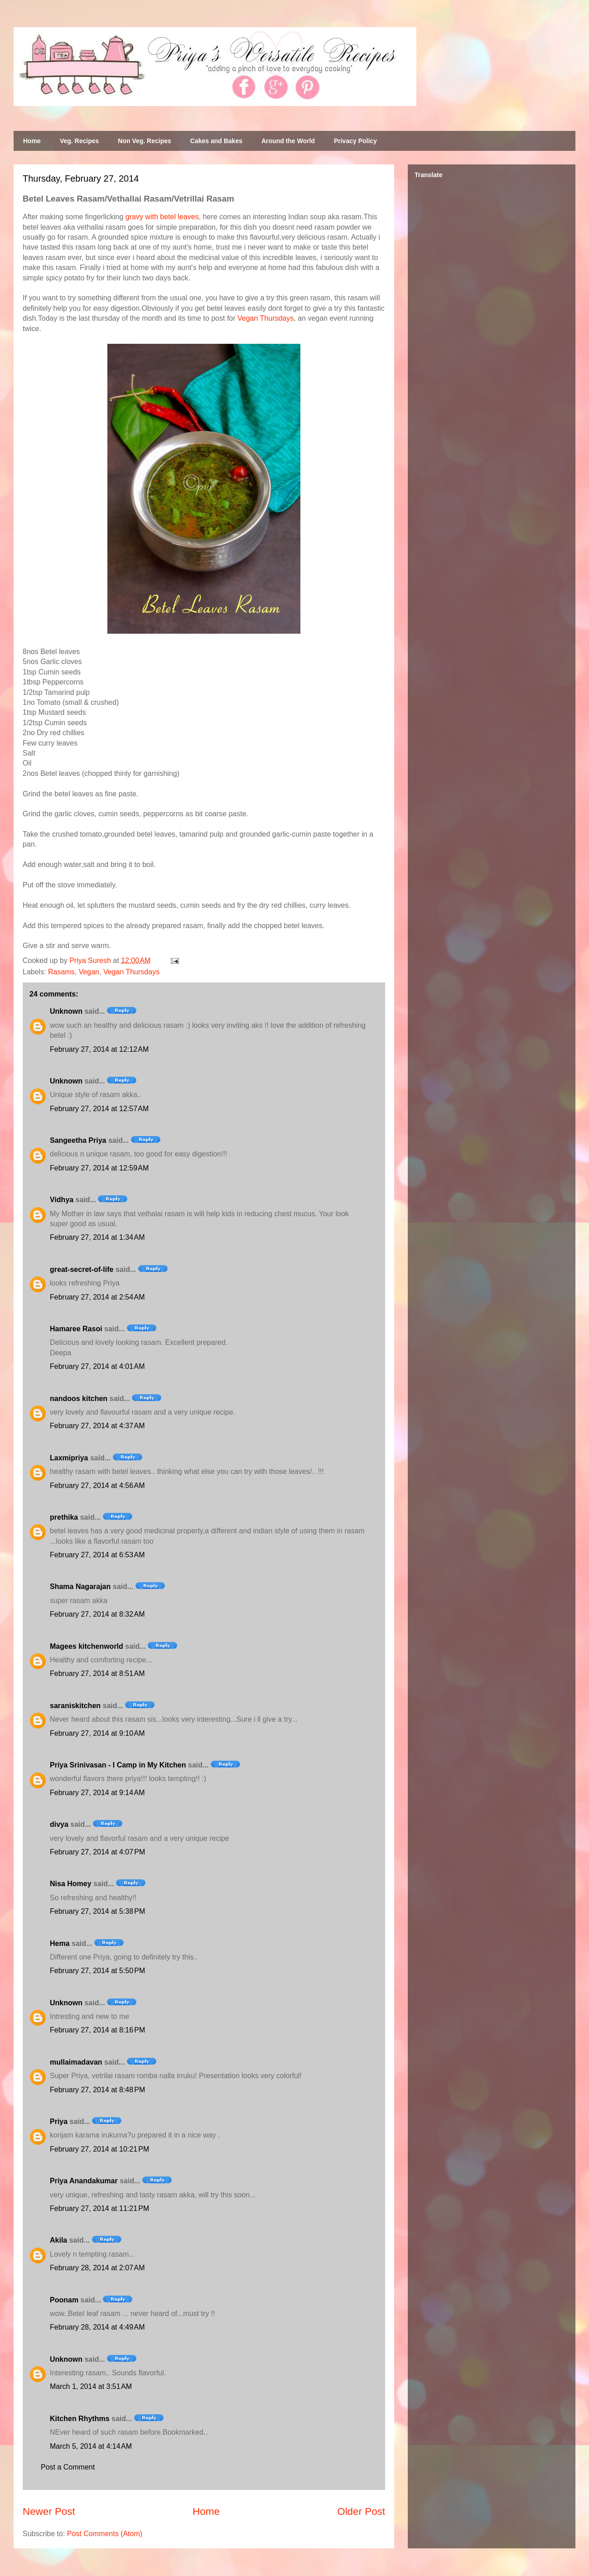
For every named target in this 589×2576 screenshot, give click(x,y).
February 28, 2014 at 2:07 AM (97, 2268)
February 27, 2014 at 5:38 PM (97, 1911)
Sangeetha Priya (78, 1140)
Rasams (61, 972)
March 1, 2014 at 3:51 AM (91, 2386)
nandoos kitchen (78, 1398)
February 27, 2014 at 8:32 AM (97, 1614)
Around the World (288, 140)
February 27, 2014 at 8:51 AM (97, 1673)
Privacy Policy (355, 140)
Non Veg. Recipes (144, 140)
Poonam (64, 2300)
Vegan (89, 972)
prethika (64, 1517)
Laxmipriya (69, 1458)
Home (32, 140)
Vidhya (61, 1200)
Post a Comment (68, 2467)
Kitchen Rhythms (80, 2418)
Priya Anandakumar (84, 2181)
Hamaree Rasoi (76, 1329)
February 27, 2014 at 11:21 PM (99, 2208)
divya (59, 1824)
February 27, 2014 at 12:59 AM (99, 1168)
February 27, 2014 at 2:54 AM (97, 1297)
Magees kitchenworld (86, 1646)
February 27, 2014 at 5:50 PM (97, 1970)
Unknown (66, 1011)
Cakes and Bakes (216, 140)
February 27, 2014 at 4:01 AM (97, 1366)
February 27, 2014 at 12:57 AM (99, 1108)
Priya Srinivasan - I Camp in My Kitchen (118, 1765)
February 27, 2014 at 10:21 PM (99, 2149)
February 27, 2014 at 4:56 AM (97, 1485)
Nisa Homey (71, 1883)
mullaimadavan (76, 2062)
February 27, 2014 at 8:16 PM (97, 2030)
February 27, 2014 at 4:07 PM (97, 1852)
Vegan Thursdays (265, 318)
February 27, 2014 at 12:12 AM (99, 1049)
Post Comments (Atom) (104, 2533)
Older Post (361, 2511)
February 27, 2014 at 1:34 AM (97, 1237)
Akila (58, 2240)
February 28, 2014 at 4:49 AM (97, 2327)
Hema (60, 1943)
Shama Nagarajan (80, 1586)
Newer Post (49, 2511)
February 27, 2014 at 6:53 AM (97, 1555)
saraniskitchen (75, 1705)
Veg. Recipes (79, 140)
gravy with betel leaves (162, 217)
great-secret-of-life (81, 1269)
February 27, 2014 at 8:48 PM (97, 2090)
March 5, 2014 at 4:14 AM (91, 2446)
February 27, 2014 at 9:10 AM (97, 1733)
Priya (59, 2121)
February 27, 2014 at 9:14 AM (97, 1792)
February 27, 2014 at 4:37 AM (97, 1426)
